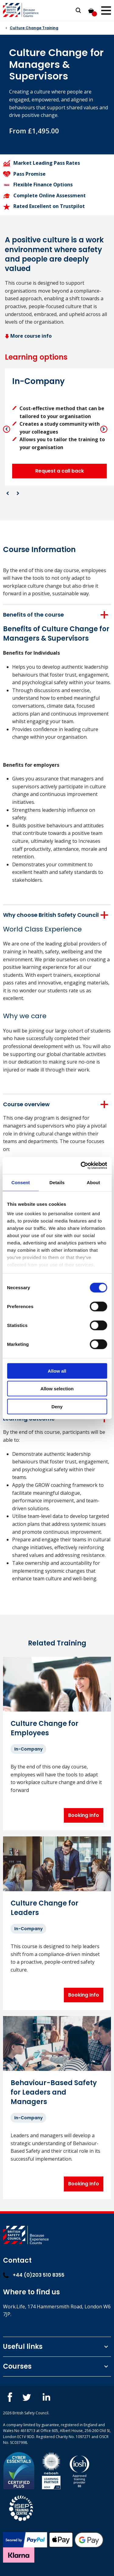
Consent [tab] (20, 1182)
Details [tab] (57, 1182)
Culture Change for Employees (44, 1728)
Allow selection (57, 1388)
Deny (57, 1406)
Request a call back (59, 470)
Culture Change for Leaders (44, 1908)
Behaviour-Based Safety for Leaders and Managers (54, 2092)
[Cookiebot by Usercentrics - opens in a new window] (81, 1166)
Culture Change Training (34, 27)
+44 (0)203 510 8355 (33, 2275)
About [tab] (93, 1182)
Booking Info (83, 1815)
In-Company (28, 1749)
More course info (28, 336)
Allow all (57, 1370)
